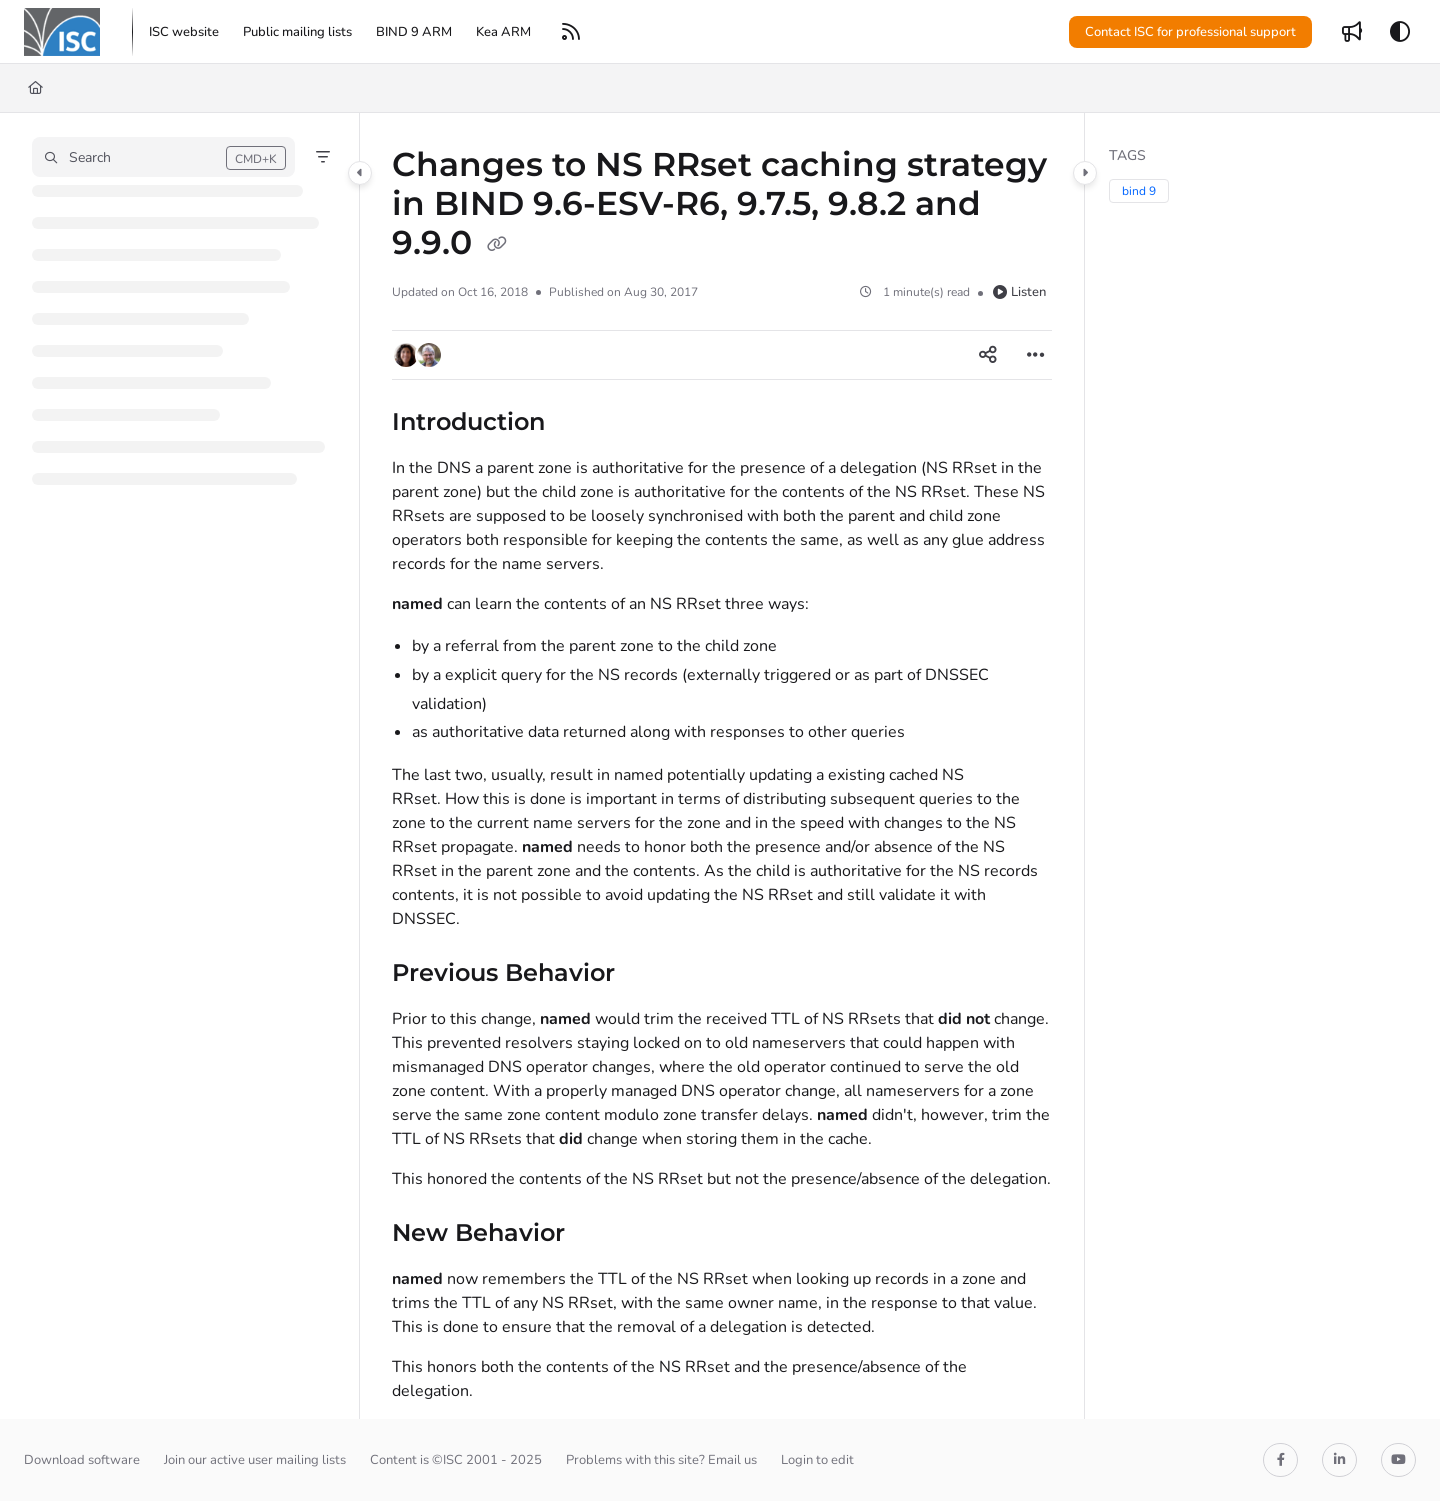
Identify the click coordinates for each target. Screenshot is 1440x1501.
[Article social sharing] (988, 355)
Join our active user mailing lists (255, 1460)
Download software (82, 1460)
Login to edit (817, 1460)
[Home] (35, 88)
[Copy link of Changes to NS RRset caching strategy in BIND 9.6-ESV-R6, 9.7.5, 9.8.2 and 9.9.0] (497, 245)
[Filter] (323, 157)
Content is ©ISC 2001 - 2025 (456, 1460)
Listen (1019, 292)
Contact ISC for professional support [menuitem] (1190, 32)
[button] (62, 32)
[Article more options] (1036, 355)
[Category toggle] (360, 173)
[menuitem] (184, 32)
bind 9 (1139, 191)
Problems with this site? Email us (661, 1460)
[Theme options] (1400, 32)
